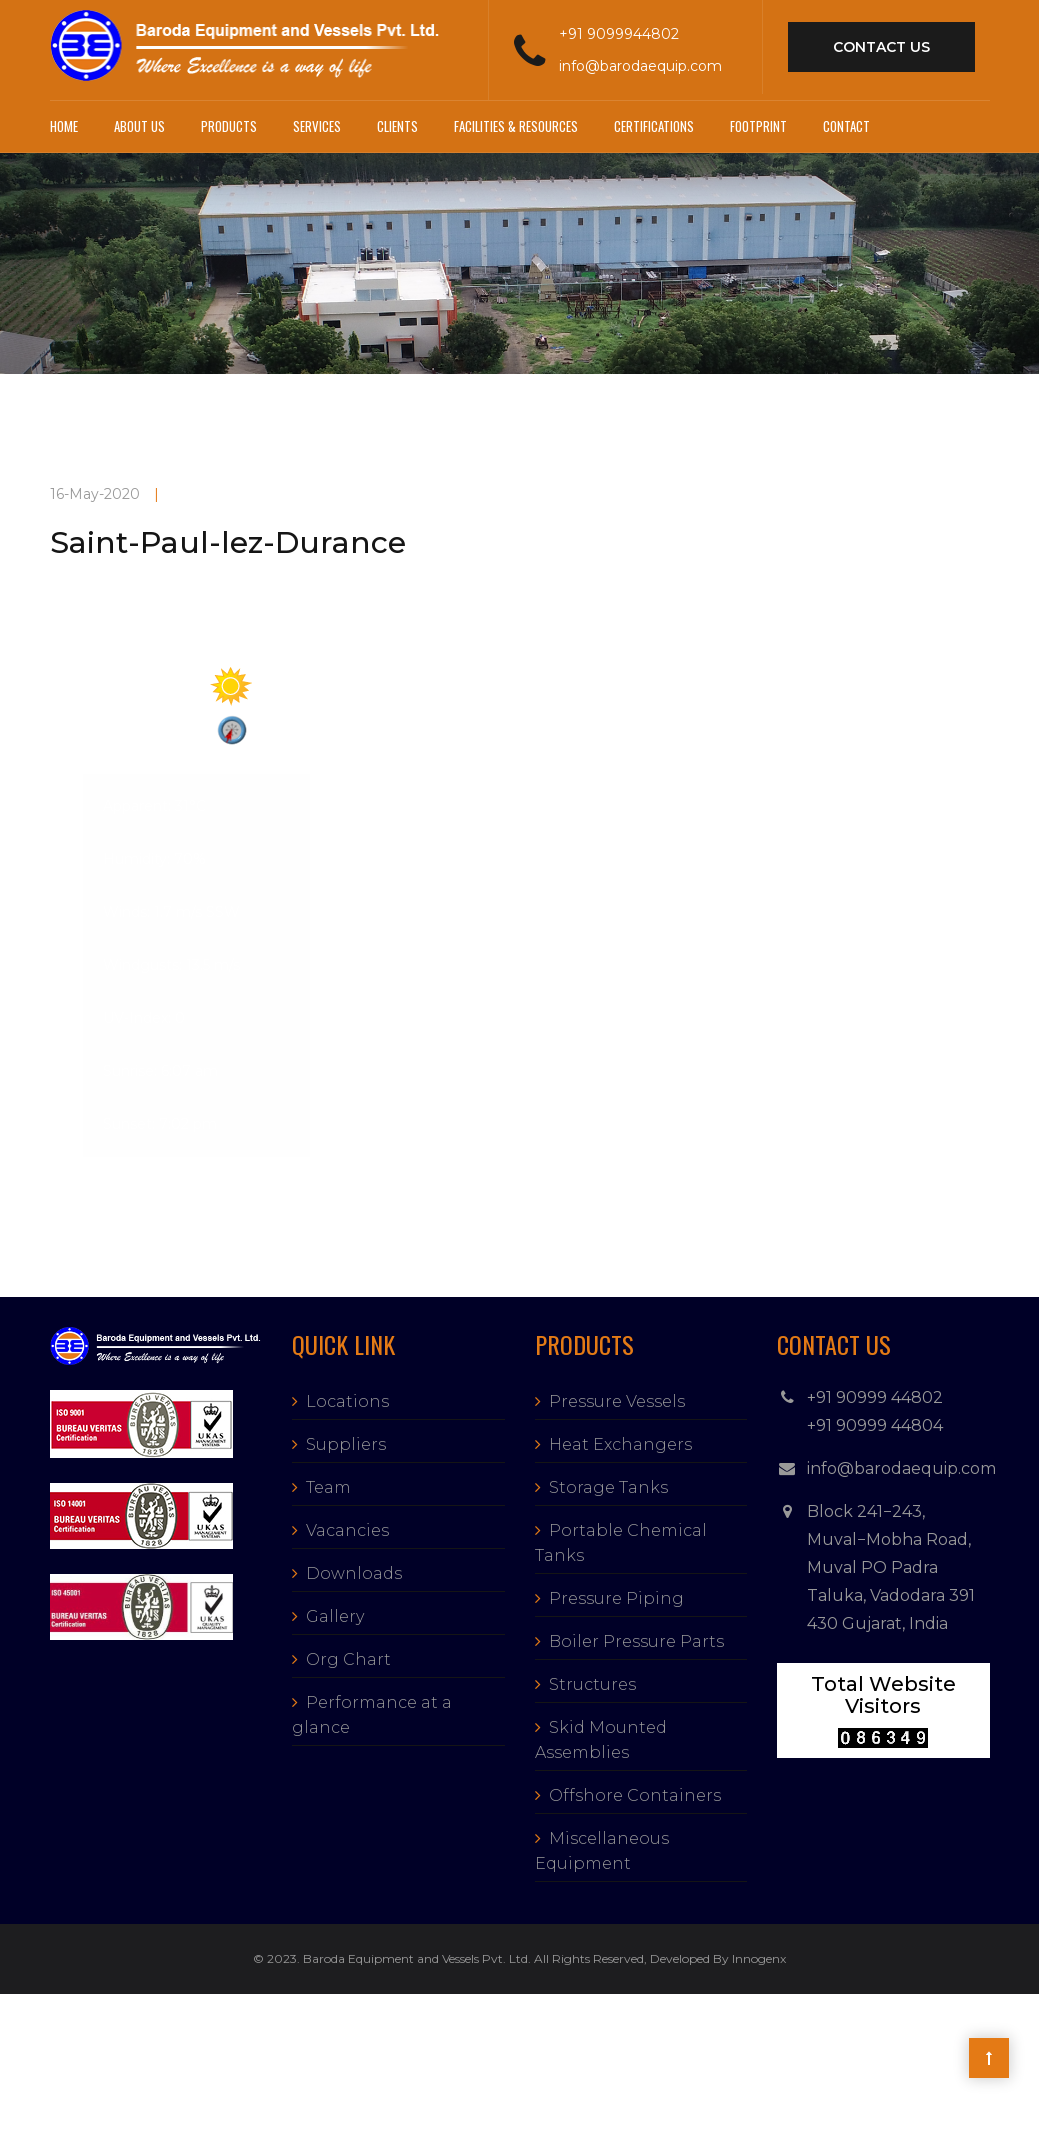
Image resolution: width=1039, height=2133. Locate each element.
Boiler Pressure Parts (636, 1641)
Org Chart (348, 1659)
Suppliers (346, 1444)
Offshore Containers (635, 1795)
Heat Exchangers (620, 1444)
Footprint (758, 126)
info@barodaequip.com (640, 66)
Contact (846, 126)
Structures (592, 1684)
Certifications (654, 126)
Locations (347, 1401)
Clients (397, 126)
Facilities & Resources (516, 126)
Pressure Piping (616, 1598)
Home (64, 126)
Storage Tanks (608, 1487)
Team (328, 1487)
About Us (139, 126)
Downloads (354, 1573)
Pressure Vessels (617, 1401)
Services (317, 126)
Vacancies (347, 1530)
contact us (881, 47)
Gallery (335, 1616)
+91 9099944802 (619, 34)
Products (229, 126)
